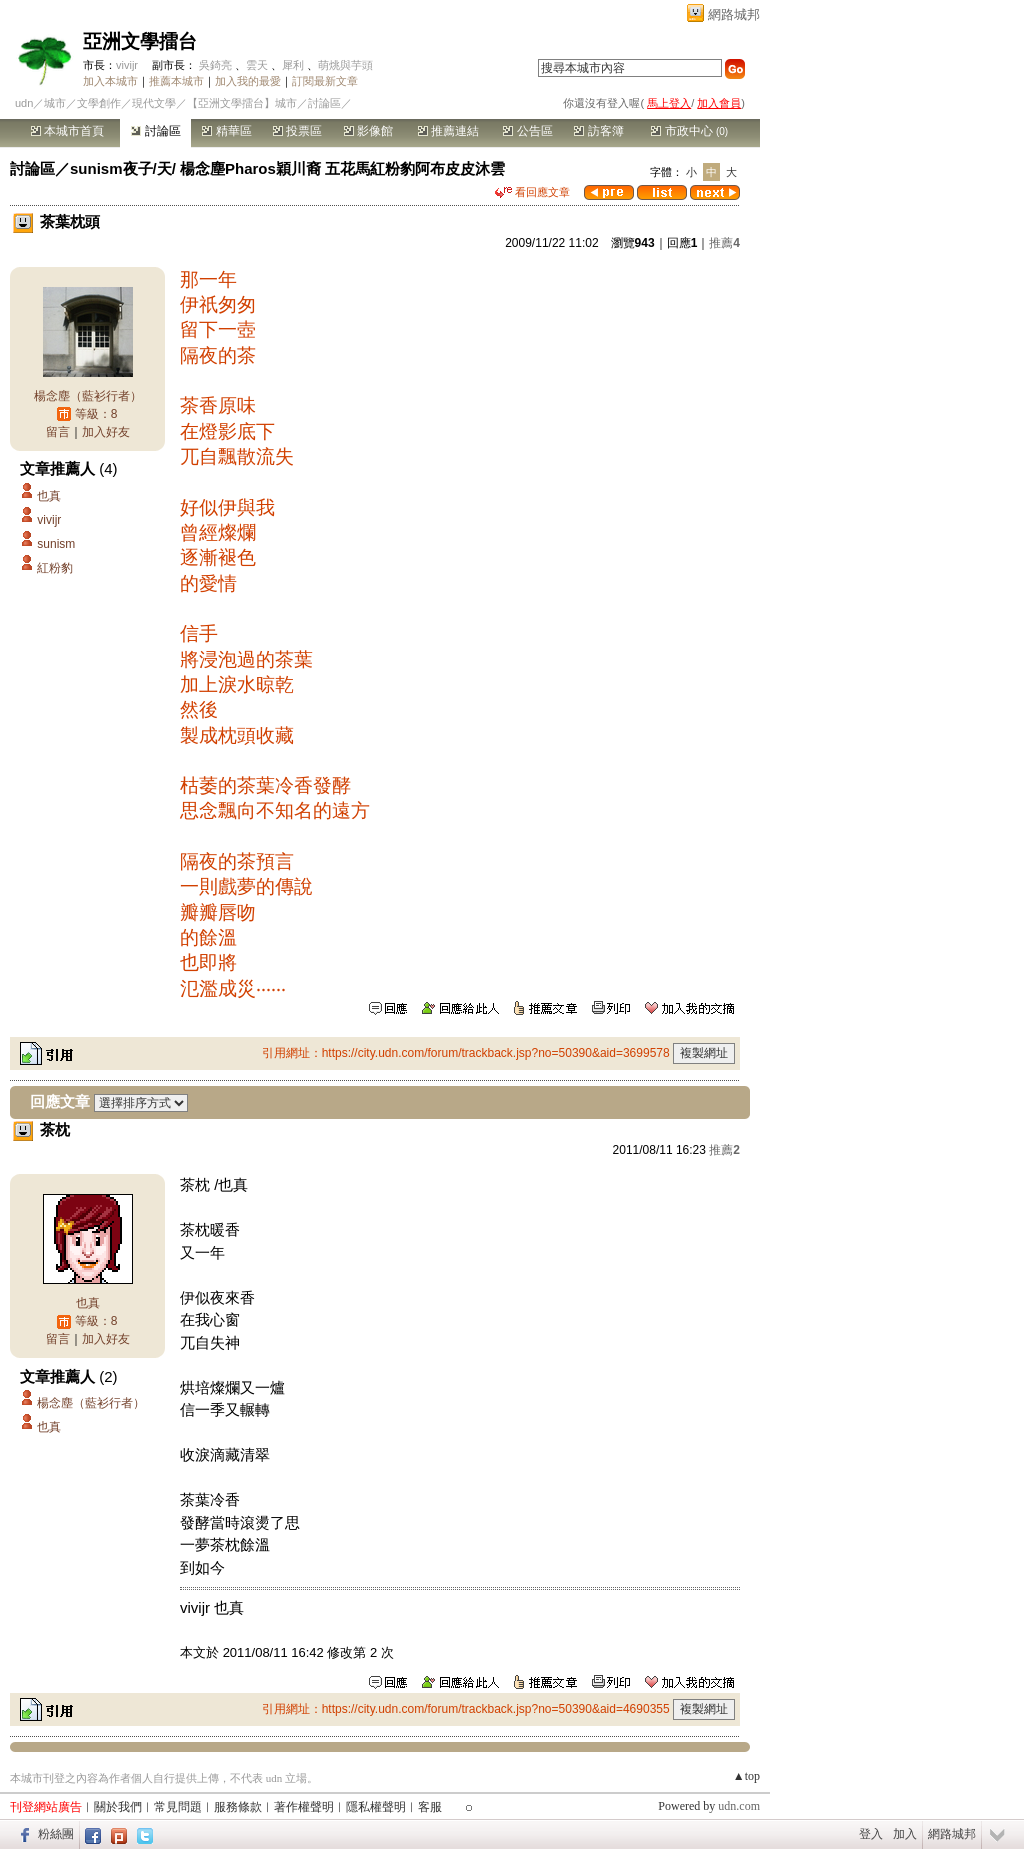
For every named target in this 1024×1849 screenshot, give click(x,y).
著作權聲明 (304, 1807)
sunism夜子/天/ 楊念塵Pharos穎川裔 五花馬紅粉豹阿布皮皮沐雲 (287, 168)
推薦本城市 (176, 81)
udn (24, 103)
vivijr (127, 65)
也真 (49, 496)
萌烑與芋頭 (345, 65)
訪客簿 (598, 131)
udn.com (739, 1806)
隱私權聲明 (376, 1807)
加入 (905, 1834)
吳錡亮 (215, 65)
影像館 (368, 131)
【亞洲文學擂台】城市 (242, 103)
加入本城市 (110, 81)
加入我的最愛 (248, 81)
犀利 (293, 65)
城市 (55, 103)
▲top (746, 1776)
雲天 (257, 65)
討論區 (155, 131)
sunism (56, 544)
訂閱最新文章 (325, 81)
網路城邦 (734, 14)
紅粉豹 (55, 568)
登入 (871, 1834)
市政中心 (689, 131)
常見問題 (178, 1807)
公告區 (527, 131)
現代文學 (154, 103)
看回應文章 (532, 192)
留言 (58, 432)
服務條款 (238, 1807)
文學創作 (99, 103)
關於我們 (118, 1807)
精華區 (226, 131)
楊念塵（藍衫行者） (88, 396)
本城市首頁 (67, 131)
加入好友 (106, 432)
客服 (430, 1807)
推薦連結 (448, 131)
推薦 (724, 243)
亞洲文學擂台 (140, 41)
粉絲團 (56, 1834)
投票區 (297, 131)
